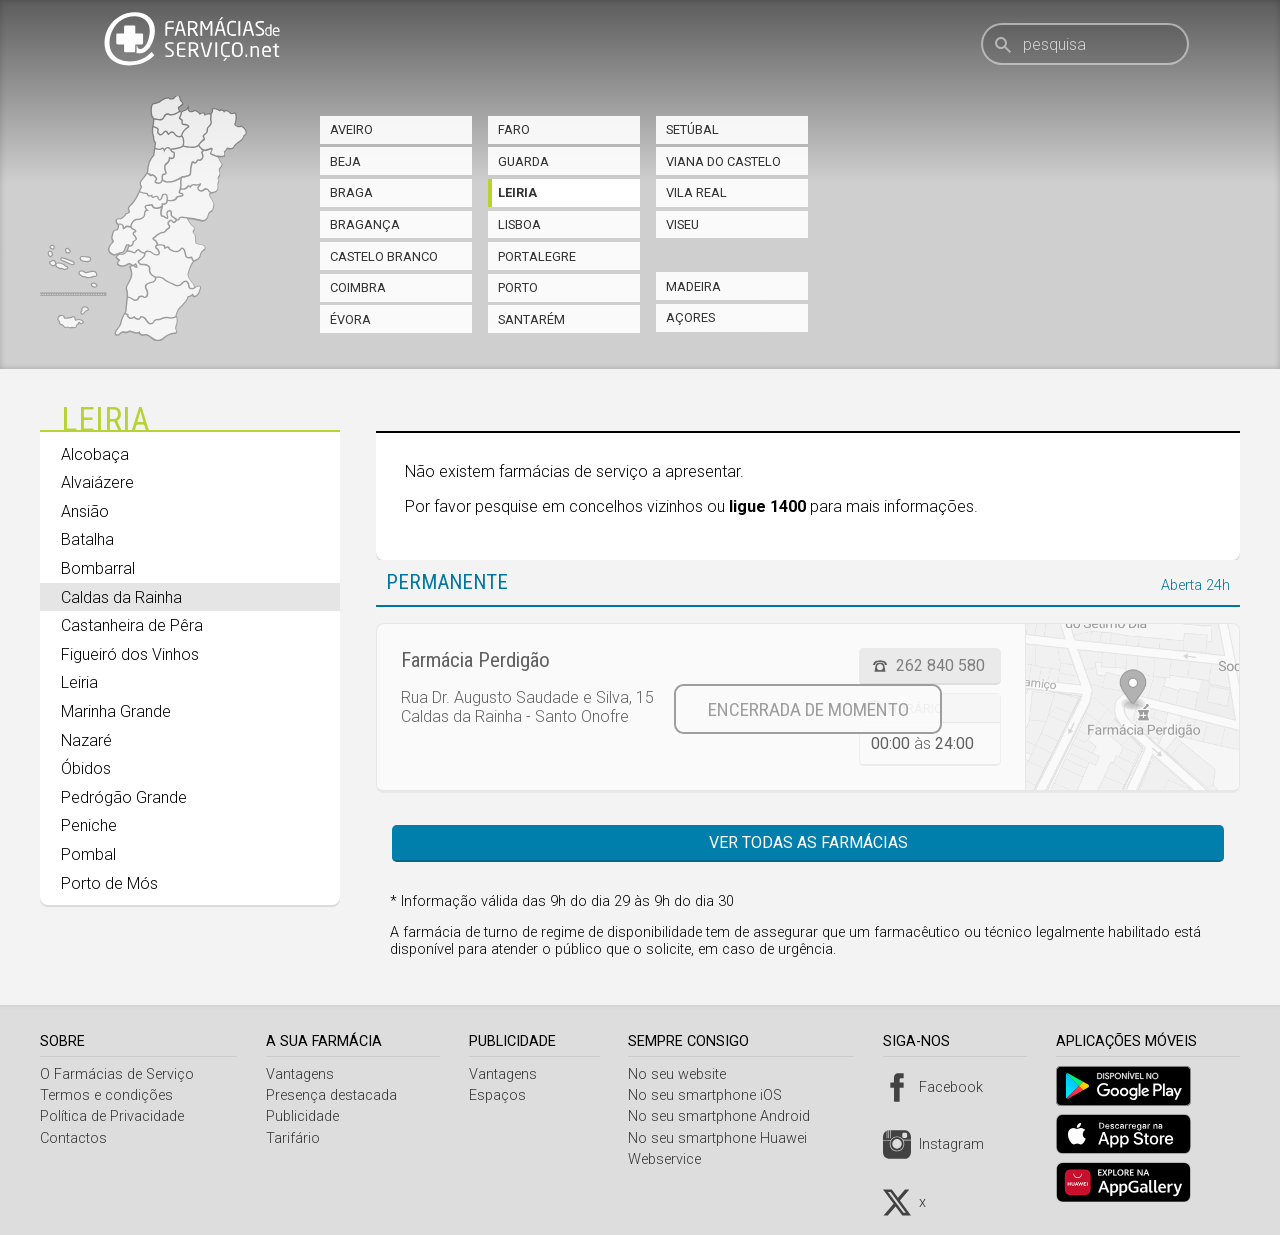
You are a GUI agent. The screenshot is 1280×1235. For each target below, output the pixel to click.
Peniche (89, 825)
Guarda (523, 161)
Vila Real (696, 192)
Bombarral (98, 568)
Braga (351, 192)
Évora (350, 319)
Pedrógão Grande (124, 797)
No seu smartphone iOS (713, 1095)
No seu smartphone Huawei (725, 1138)
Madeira (693, 286)
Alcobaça (95, 454)
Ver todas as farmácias (808, 842)
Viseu (682, 224)
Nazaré (86, 740)
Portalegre (537, 256)
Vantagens (303, 1074)
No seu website (685, 1074)
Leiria (517, 192)
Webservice (672, 1159)
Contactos (73, 1138)
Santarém (531, 319)
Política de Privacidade (112, 1116)
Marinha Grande (116, 711)
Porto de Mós (109, 883)
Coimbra (358, 287)
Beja (345, 161)
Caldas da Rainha (121, 597)
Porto (518, 287)
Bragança (365, 224)
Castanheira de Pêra (132, 625)
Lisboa (519, 224)
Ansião (85, 511)
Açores (690, 317)
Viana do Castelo (723, 161)
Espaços (502, 1095)
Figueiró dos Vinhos (130, 654)
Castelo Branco (384, 256)
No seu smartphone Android (727, 1116)
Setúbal (692, 129)
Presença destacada (334, 1095)
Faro (514, 129)
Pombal (88, 854)
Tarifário (296, 1138)
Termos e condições (106, 1095)
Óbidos (86, 768)
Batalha (87, 539)
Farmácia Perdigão (475, 660)
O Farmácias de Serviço (117, 1074)
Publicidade (305, 1116)
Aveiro (351, 129)
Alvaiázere (97, 482)
